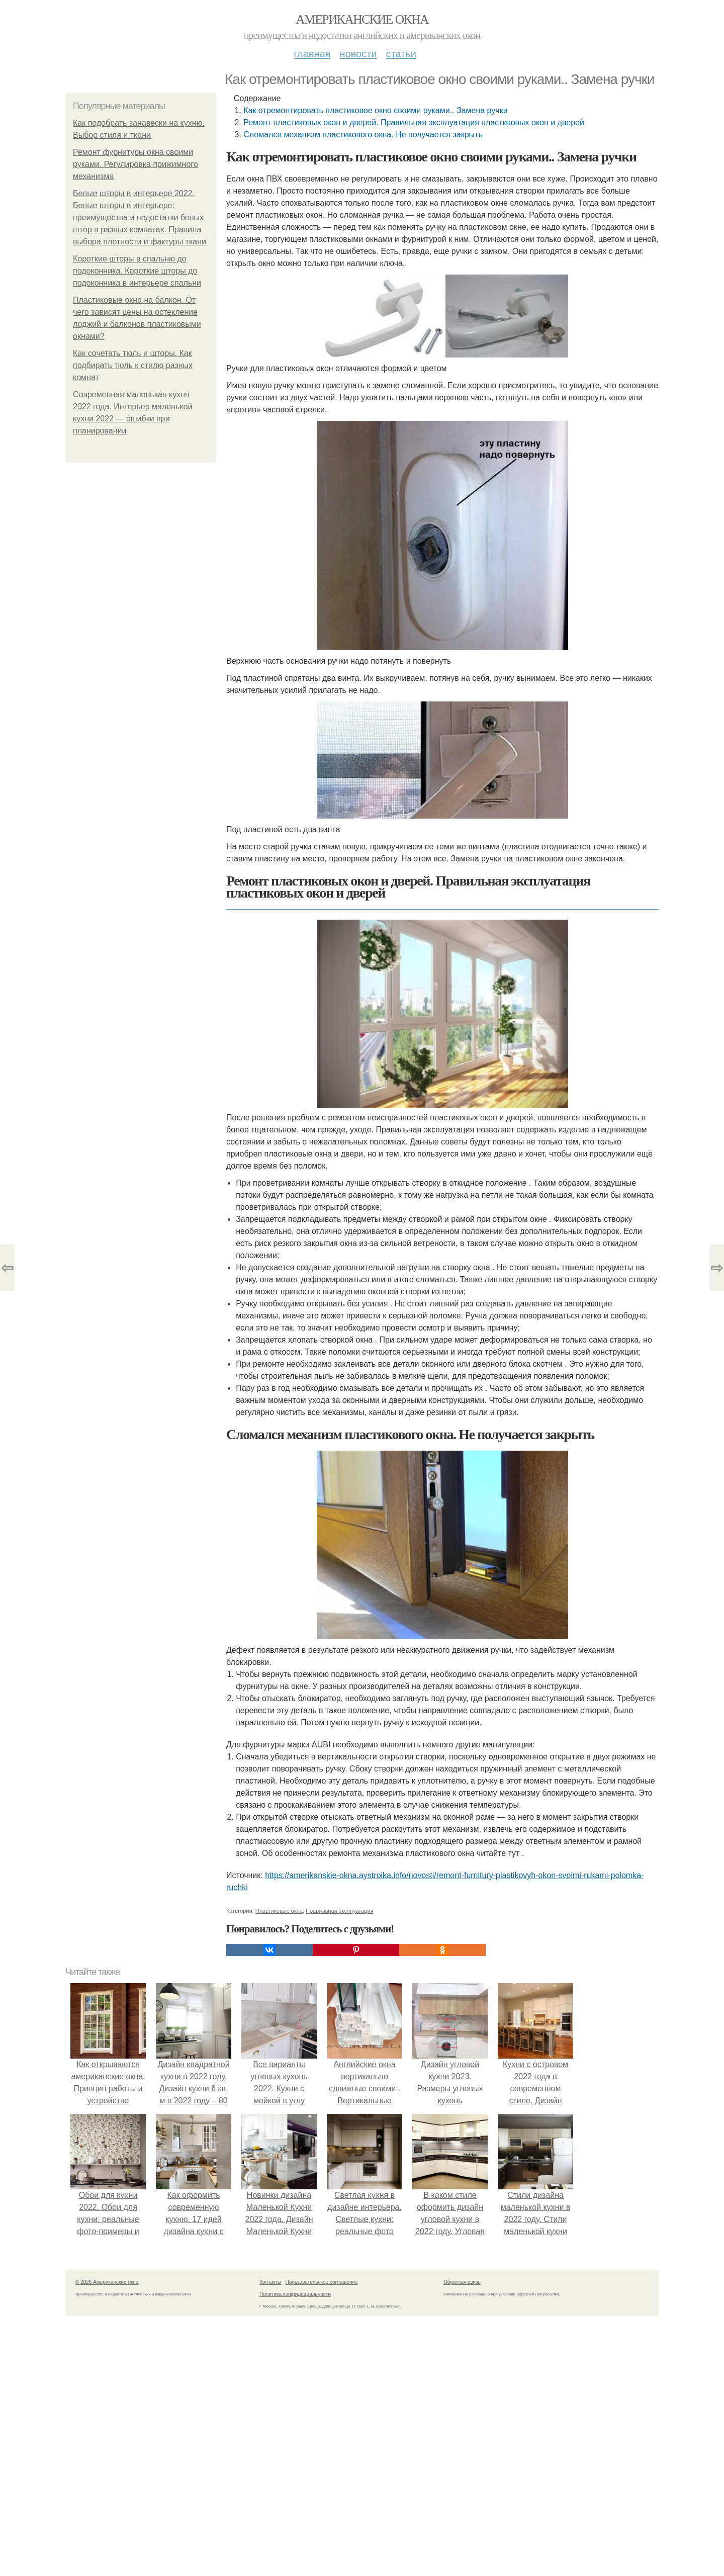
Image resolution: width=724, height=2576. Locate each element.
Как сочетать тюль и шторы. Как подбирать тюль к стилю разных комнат (133, 365)
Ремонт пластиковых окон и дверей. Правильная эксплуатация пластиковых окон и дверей (413, 122)
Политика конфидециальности (295, 2294)
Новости (358, 53)
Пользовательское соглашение (322, 2282)
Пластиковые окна (279, 1911)
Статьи (401, 53)
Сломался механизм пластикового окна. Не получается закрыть (363, 134)
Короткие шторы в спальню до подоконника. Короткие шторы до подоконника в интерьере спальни (137, 270)
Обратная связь (462, 2282)
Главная (312, 53)
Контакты (270, 2282)
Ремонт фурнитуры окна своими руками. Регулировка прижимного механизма (135, 164)
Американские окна (362, 19)
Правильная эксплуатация (340, 1911)
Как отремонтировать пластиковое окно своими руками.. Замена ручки (375, 110)
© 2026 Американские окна (106, 2282)
